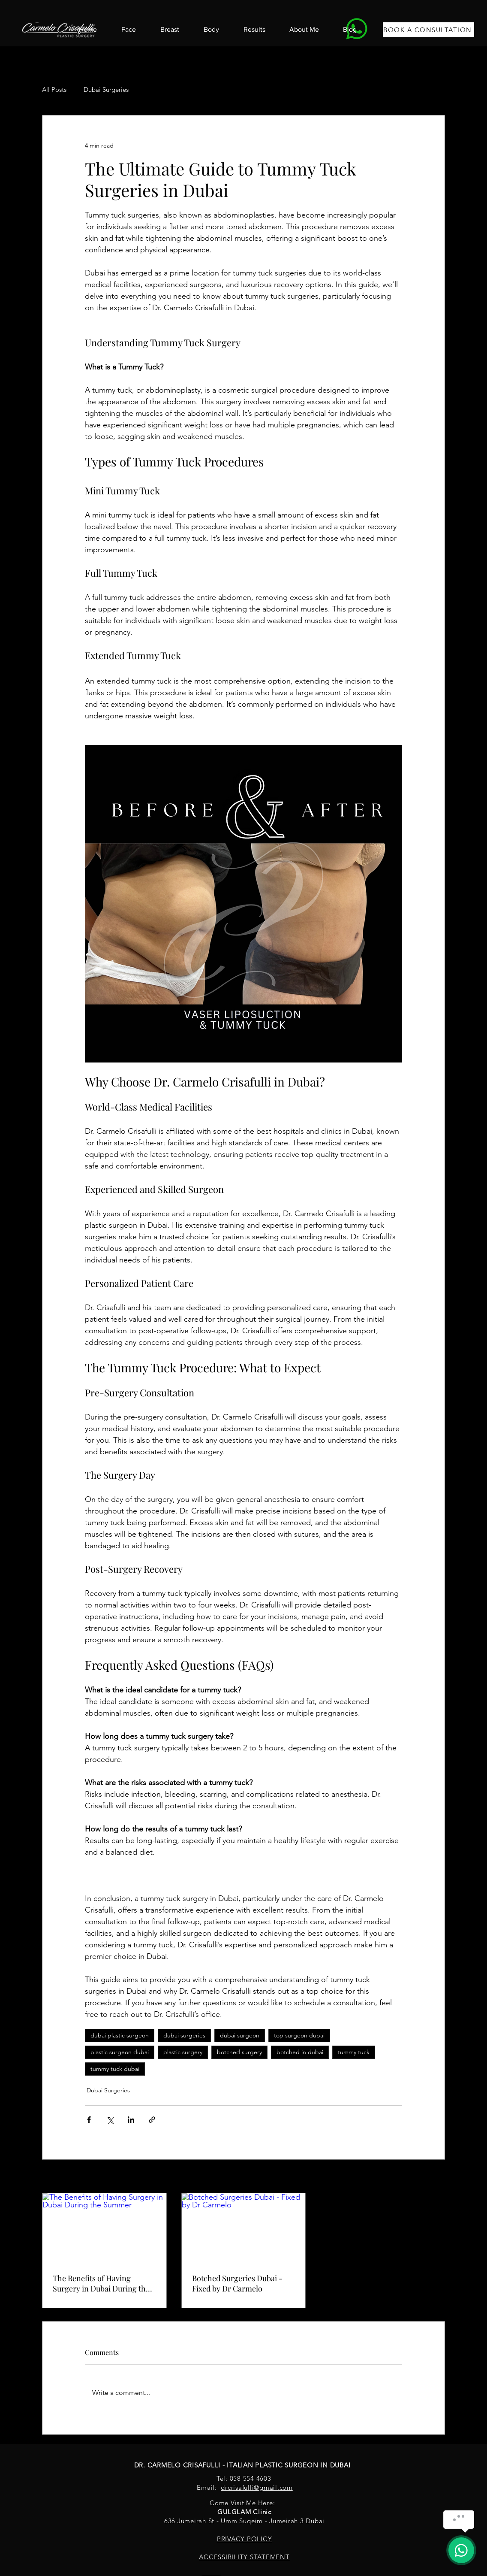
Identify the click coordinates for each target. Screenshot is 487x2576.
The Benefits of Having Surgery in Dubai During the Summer (101, 2283)
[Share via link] (152, 2120)
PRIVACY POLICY (244, 2539)
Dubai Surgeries (106, 89)
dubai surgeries (184, 2035)
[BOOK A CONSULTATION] (428, 29)
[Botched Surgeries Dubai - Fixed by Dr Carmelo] (244, 2228)
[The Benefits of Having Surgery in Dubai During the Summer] (104, 2228)
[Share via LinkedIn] (131, 2120)
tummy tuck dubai (114, 2069)
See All (435, 2177)
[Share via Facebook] (89, 2120)
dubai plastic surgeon (119, 2035)
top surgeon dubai (299, 2035)
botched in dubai (300, 2052)
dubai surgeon (239, 2035)
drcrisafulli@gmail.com (257, 2487)
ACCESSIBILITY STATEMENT (244, 2557)
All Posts (54, 89)
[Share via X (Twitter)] (110, 2120)
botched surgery (239, 2052)
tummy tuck (354, 2052)
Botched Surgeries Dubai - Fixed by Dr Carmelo (237, 2283)
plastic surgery (182, 2052)
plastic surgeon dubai (119, 2052)
